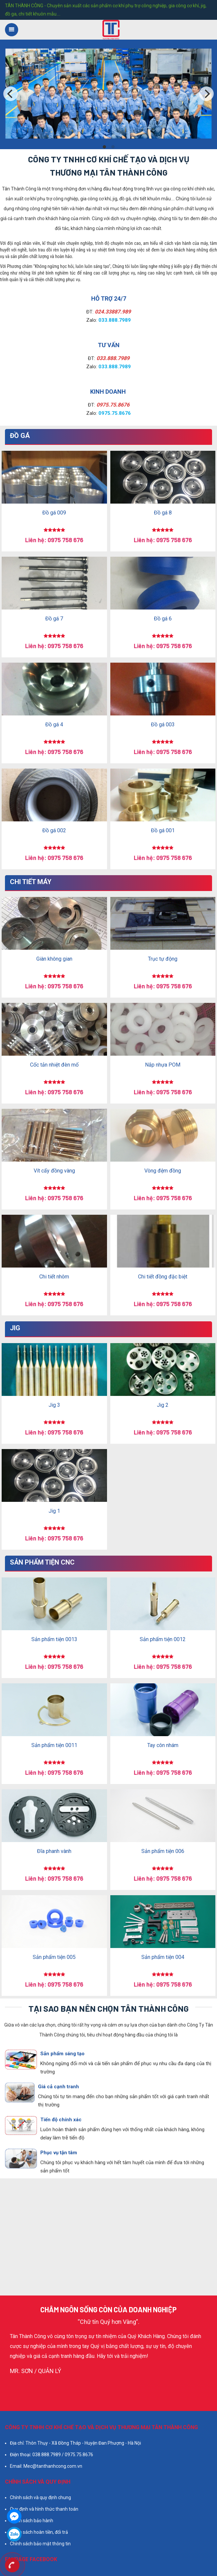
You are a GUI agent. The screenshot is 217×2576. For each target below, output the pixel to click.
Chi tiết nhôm (54, 1276)
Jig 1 (54, 1511)
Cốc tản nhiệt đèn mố (54, 1065)
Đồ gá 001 (163, 830)
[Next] (206, 93)
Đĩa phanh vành (54, 1851)
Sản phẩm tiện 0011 (54, 1745)
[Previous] (10, 93)
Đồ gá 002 (54, 830)
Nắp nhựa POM (162, 1065)
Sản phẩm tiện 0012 (163, 1639)
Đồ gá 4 (54, 724)
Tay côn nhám (162, 1745)
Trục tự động (162, 959)
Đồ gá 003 (163, 724)
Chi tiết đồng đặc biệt (162, 1276)
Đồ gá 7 (54, 618)
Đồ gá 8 (163, 513)
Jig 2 (162, 1405)
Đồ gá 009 (54, 513)
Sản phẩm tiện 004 (162, 1957)
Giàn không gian (54, 959)
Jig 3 (54, 1405)
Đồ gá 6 (163, 618)
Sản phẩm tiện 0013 (54, 1639)
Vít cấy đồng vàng (54, 1171)
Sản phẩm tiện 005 (54, 1957)
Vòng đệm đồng (162, 1171)
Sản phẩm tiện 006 (162, 1851)
